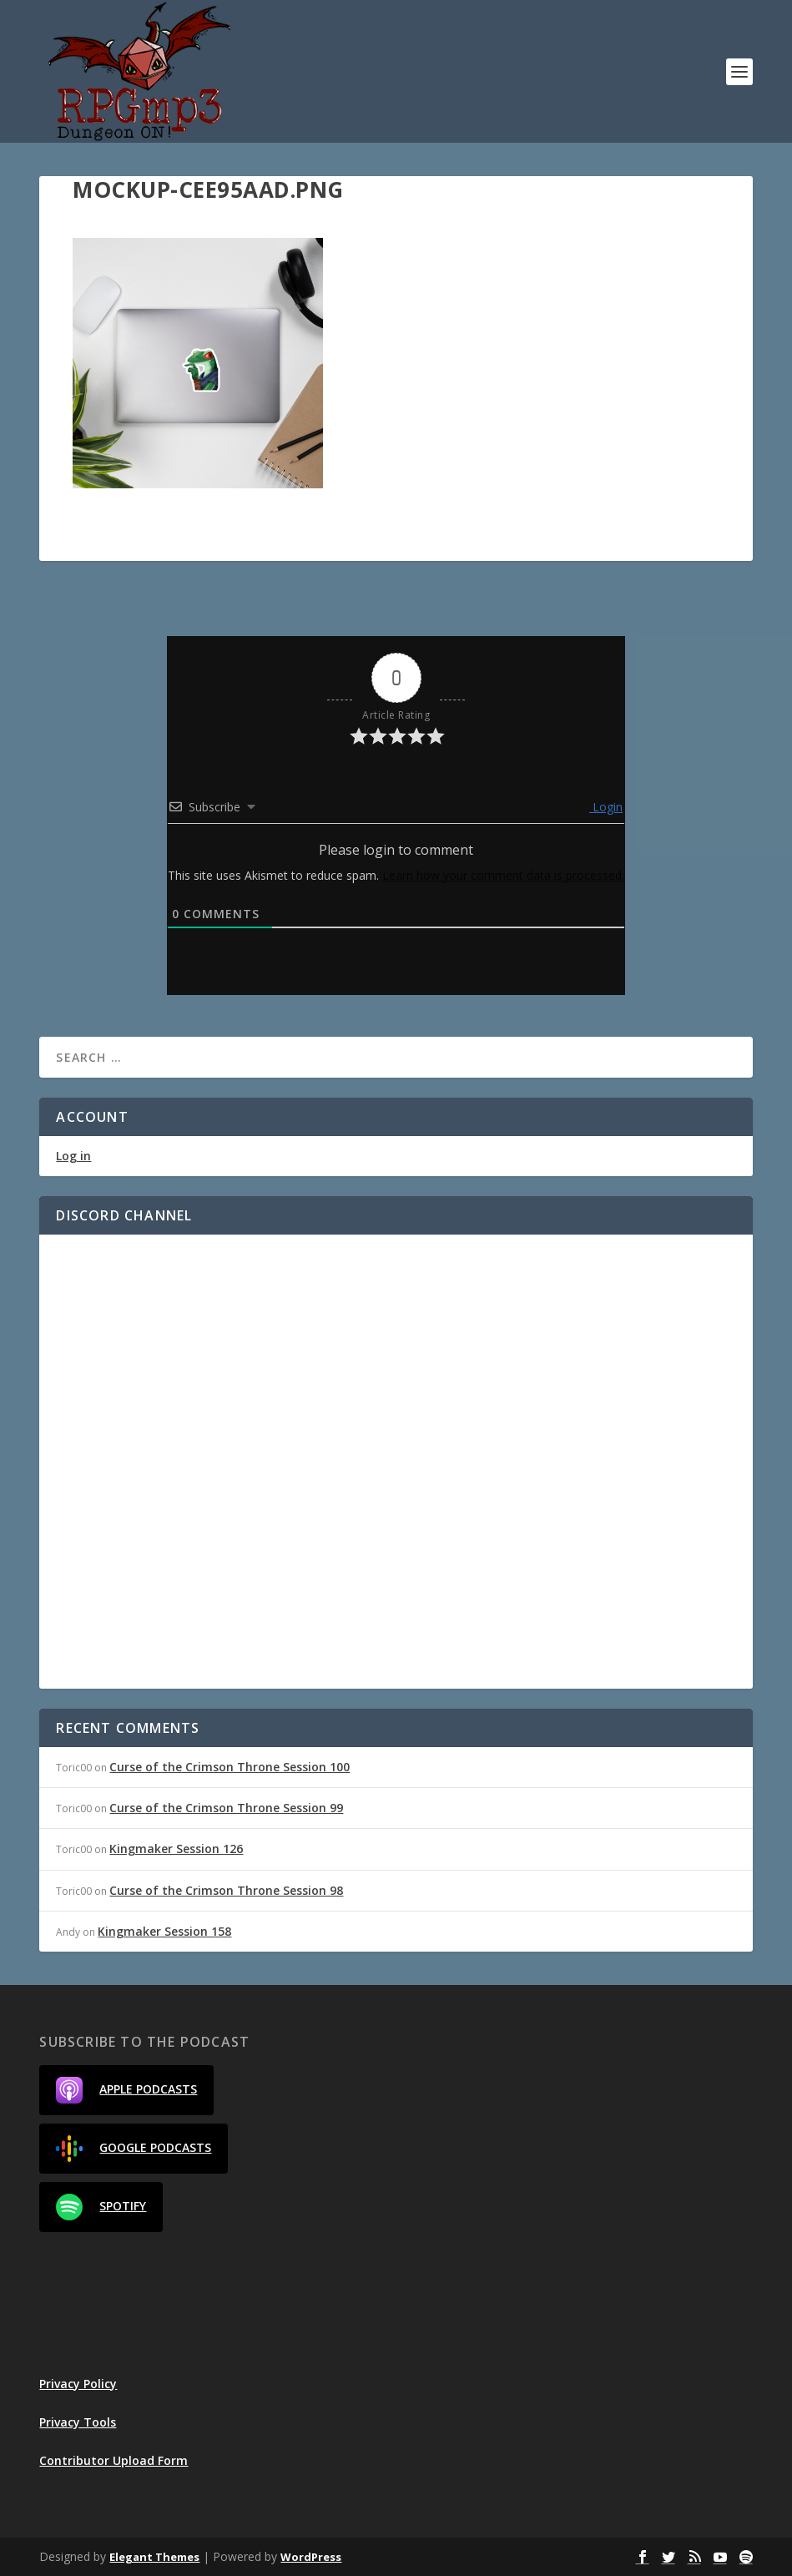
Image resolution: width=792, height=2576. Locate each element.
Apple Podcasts (126, 2090)
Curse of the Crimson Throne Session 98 (226, 1890)
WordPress (310, 2556)
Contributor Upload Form (113, 2460)
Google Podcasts (133, 2148)
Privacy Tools (77, 2422)
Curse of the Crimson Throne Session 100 (229, 1767)
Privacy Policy (78, 2384)
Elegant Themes (154, 2556)
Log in (73, 1156)
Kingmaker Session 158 (164, 1931)
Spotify (101, 2207)
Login (606, 807)
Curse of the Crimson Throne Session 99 (226, 1808)
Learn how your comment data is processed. (503, 875)
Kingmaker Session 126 (176, 1848)
